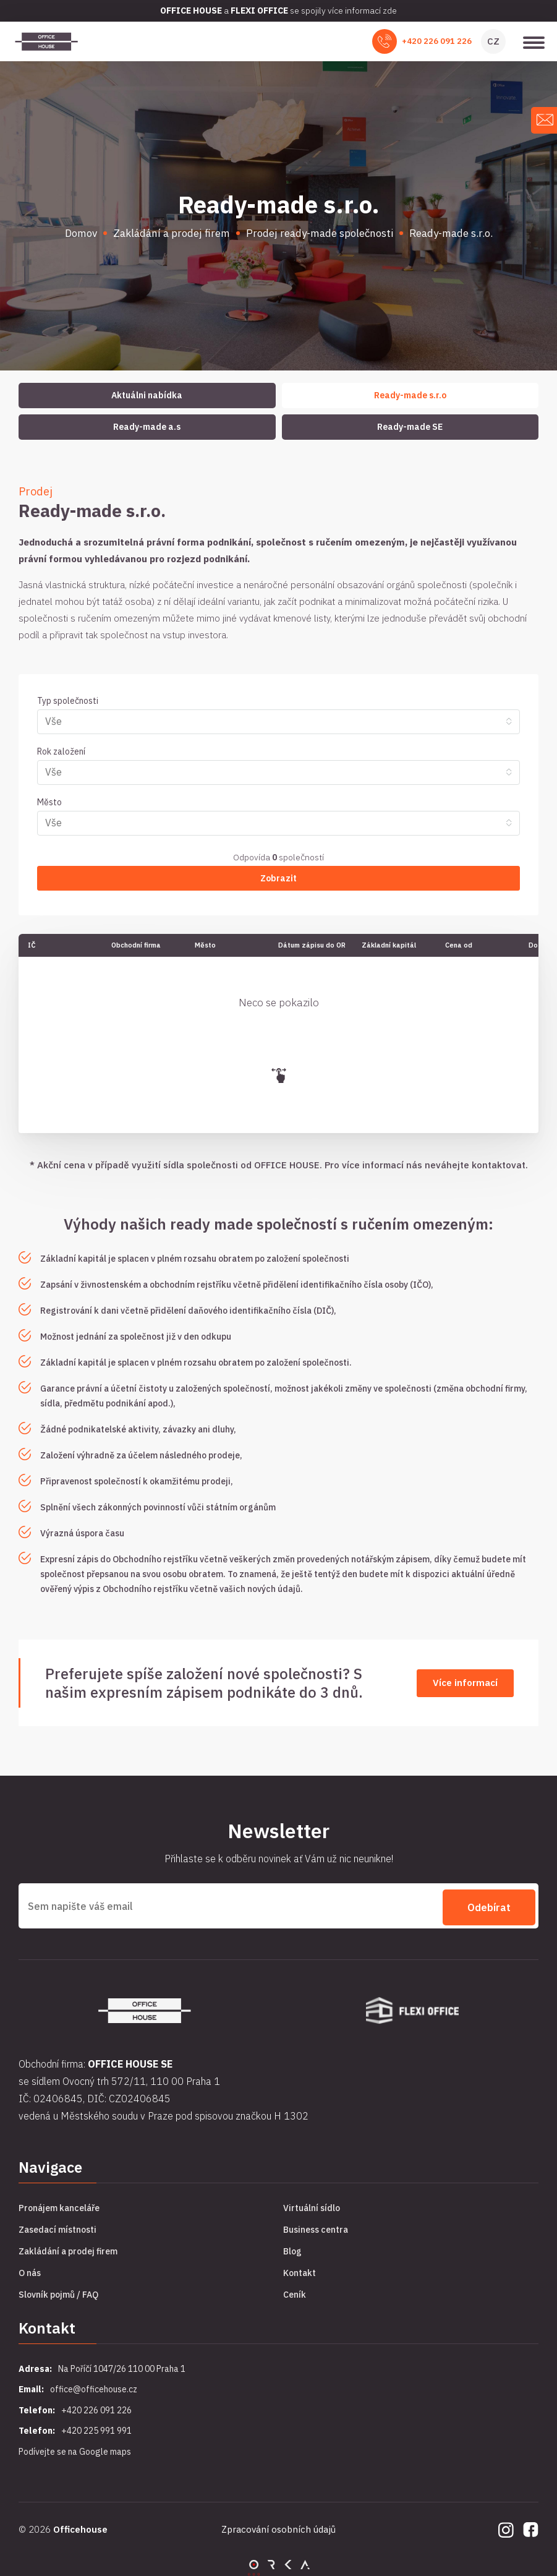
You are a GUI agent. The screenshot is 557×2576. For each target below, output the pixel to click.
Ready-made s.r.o (410, 395)
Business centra (315, 2226)
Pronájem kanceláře (59, 2204)
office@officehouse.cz (93, 2386)
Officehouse (80, 2527)
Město (49, 802)
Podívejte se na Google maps (75, 2448)
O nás (30, 2269)
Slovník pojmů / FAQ (58, 2291)
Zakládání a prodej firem (68, 2248)
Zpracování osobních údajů (278, 2527)
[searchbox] (273, 721)
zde (390, 10)
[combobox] (278, 721)
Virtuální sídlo (311, 2204)
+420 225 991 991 (96, 2428)
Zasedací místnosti (57, 2226)
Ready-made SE (410, 426)
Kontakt (299, 2269)
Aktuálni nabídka (146, 395)
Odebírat (489, 1905)
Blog (292, 2248)
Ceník (294, 2291)
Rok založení (61, 751)
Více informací (465, 1683)
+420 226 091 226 (437, 41)
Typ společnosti (67, 700)
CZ (493, 41)
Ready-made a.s (147, 426)
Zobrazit (278, 878)
